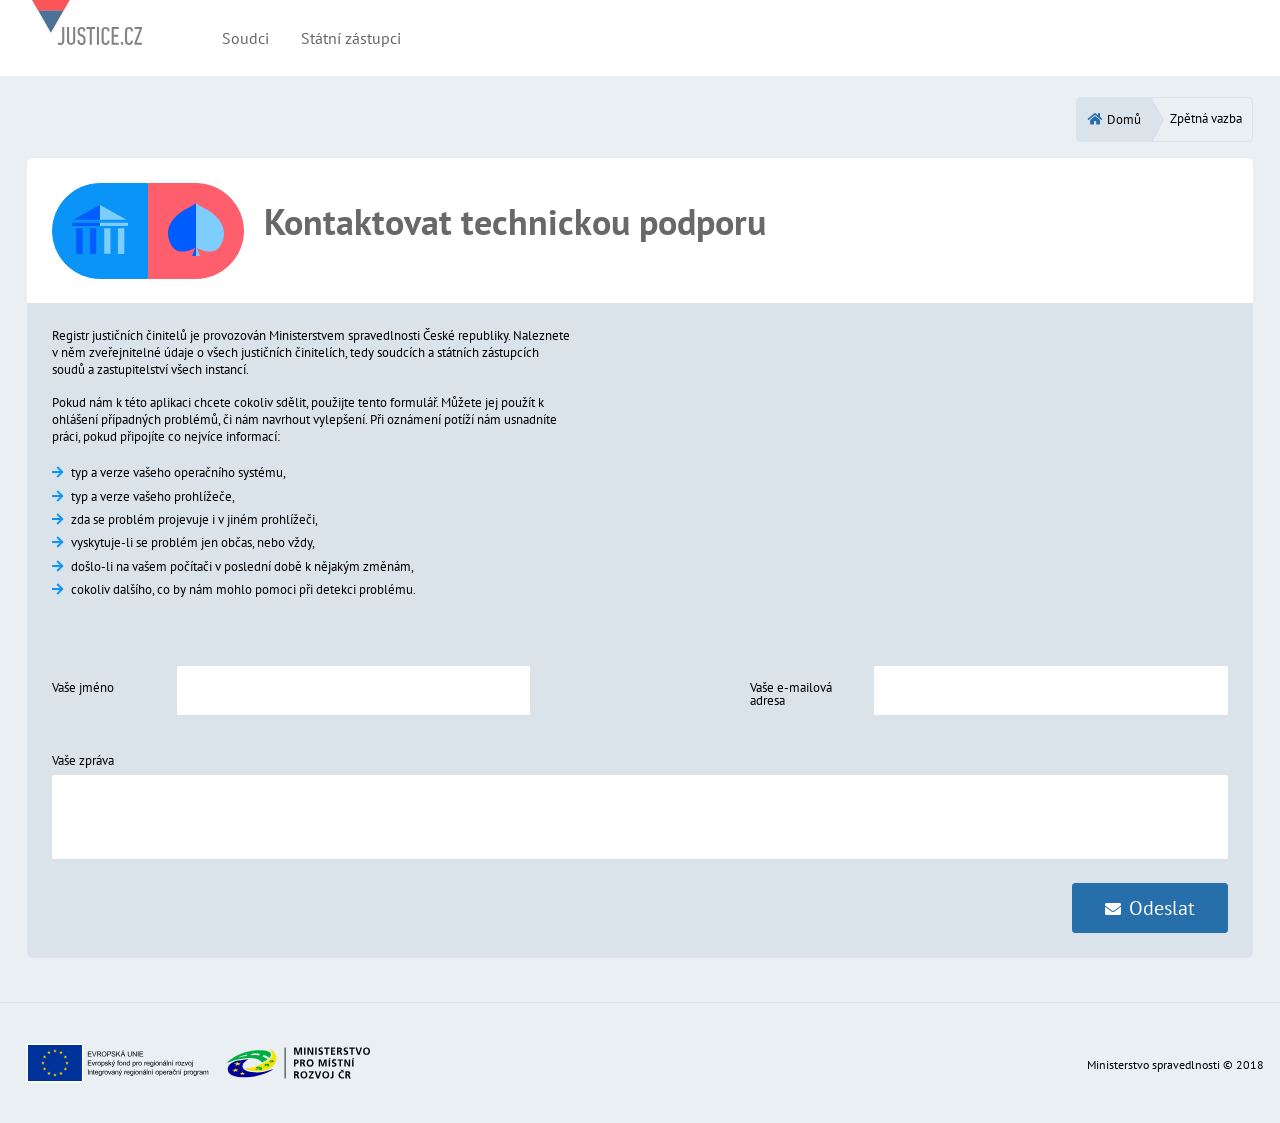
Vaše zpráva (83, 760)
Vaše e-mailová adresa (791, 694)
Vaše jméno (83, 687)
